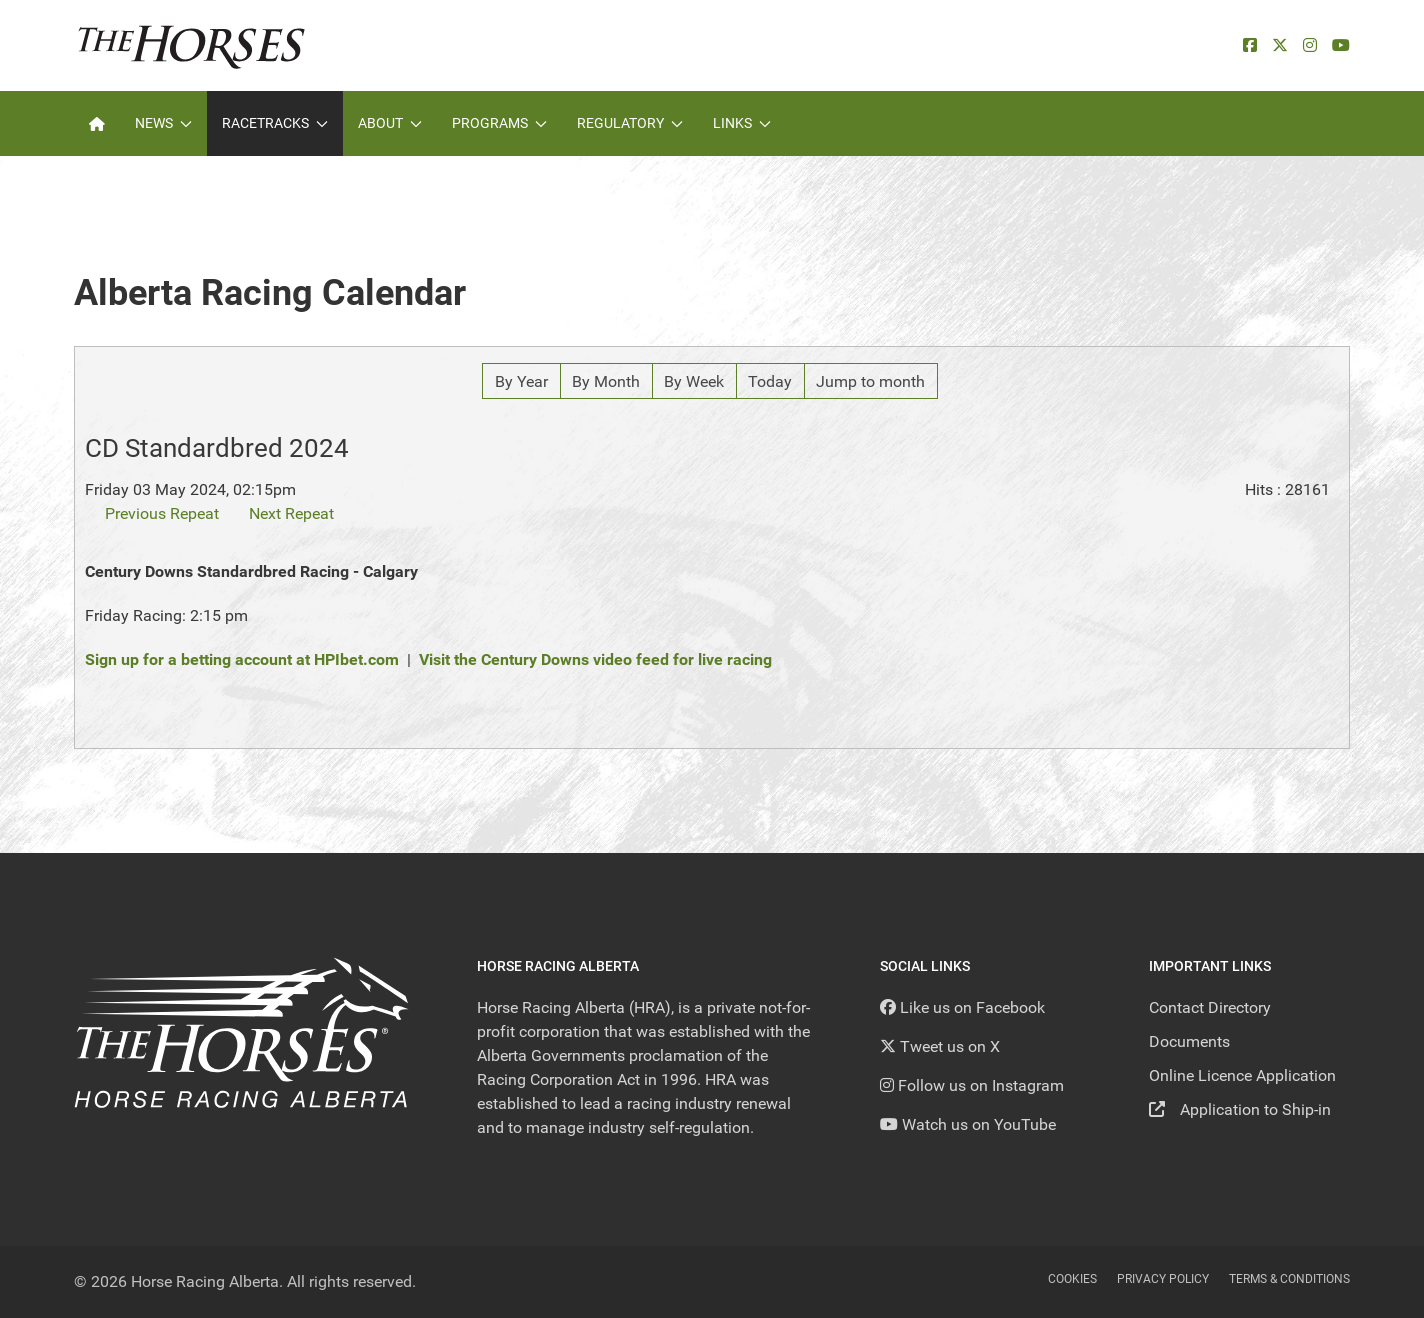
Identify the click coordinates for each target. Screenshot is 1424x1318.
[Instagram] (1310, 45)
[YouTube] (1341, 45)
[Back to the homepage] (191, 45)
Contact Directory (1210, 1007)
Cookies (1072, 1279)
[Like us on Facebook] (962, 1007)
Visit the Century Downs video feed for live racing (595, 659)
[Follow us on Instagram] (972, 1085)
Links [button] (742, 123)
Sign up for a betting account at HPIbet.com (242, 659)
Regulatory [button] (630, 123)
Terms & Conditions (1289, 1279)
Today (770, 381)
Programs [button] (499, 123)
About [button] (390, 123)
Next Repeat (291, 513)
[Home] (97, 123)
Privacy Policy (1163, 1279)
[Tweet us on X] (940, 1046)
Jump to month (870, 381)
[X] (1280, 45)
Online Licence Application (1242, 1075)
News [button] (163, 123)
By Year (521, 381)
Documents (1189, 1041)
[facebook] (1250, 45)
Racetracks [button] (275, 123)
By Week (694, 381)
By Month (606, 381)
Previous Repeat (162, 513)
